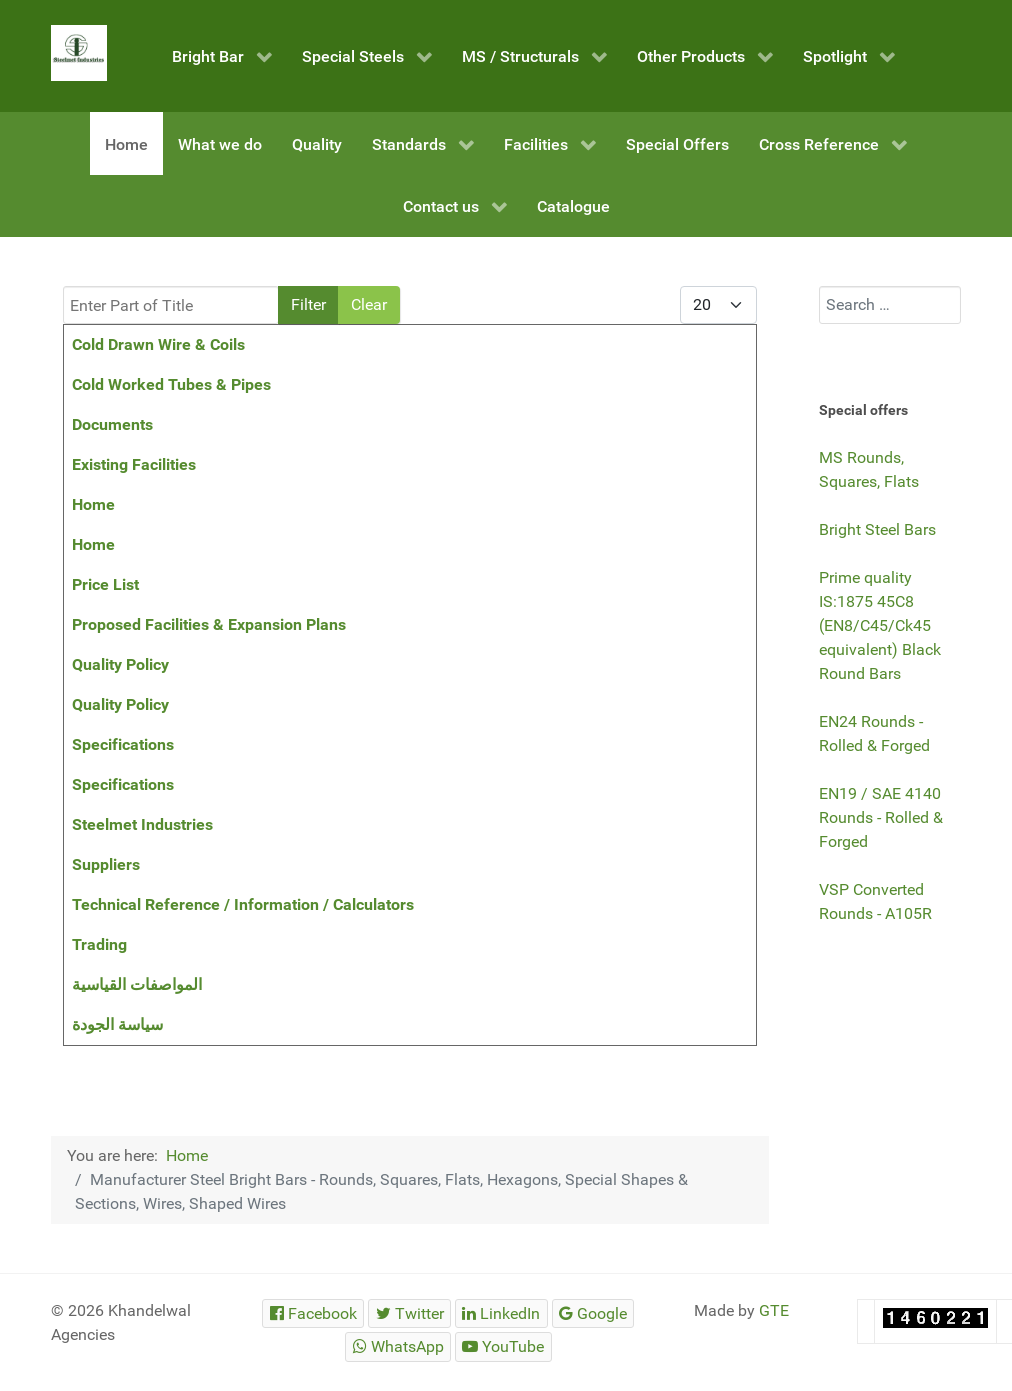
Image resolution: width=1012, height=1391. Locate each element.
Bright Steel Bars (877, 529)
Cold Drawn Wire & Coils (158, 344)
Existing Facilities (134, 464)
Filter (308, 304)
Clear (369, 304)
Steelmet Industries (142, 824)
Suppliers (106, 864)
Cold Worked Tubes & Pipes (171, 384)
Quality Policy (120, 664)
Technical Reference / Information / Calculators (243, 904)
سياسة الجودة (117, 1024)
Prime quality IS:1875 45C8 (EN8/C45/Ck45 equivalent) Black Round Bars (880, 625)
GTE (774, 1310)
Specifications (123, 744)
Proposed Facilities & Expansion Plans (209, 624)
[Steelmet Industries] (79, 53)
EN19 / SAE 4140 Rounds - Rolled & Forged (881, 817)
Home (93, 504)
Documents (112, 424)
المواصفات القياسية (137, 984)
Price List (105, 584)
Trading (99, 944)
